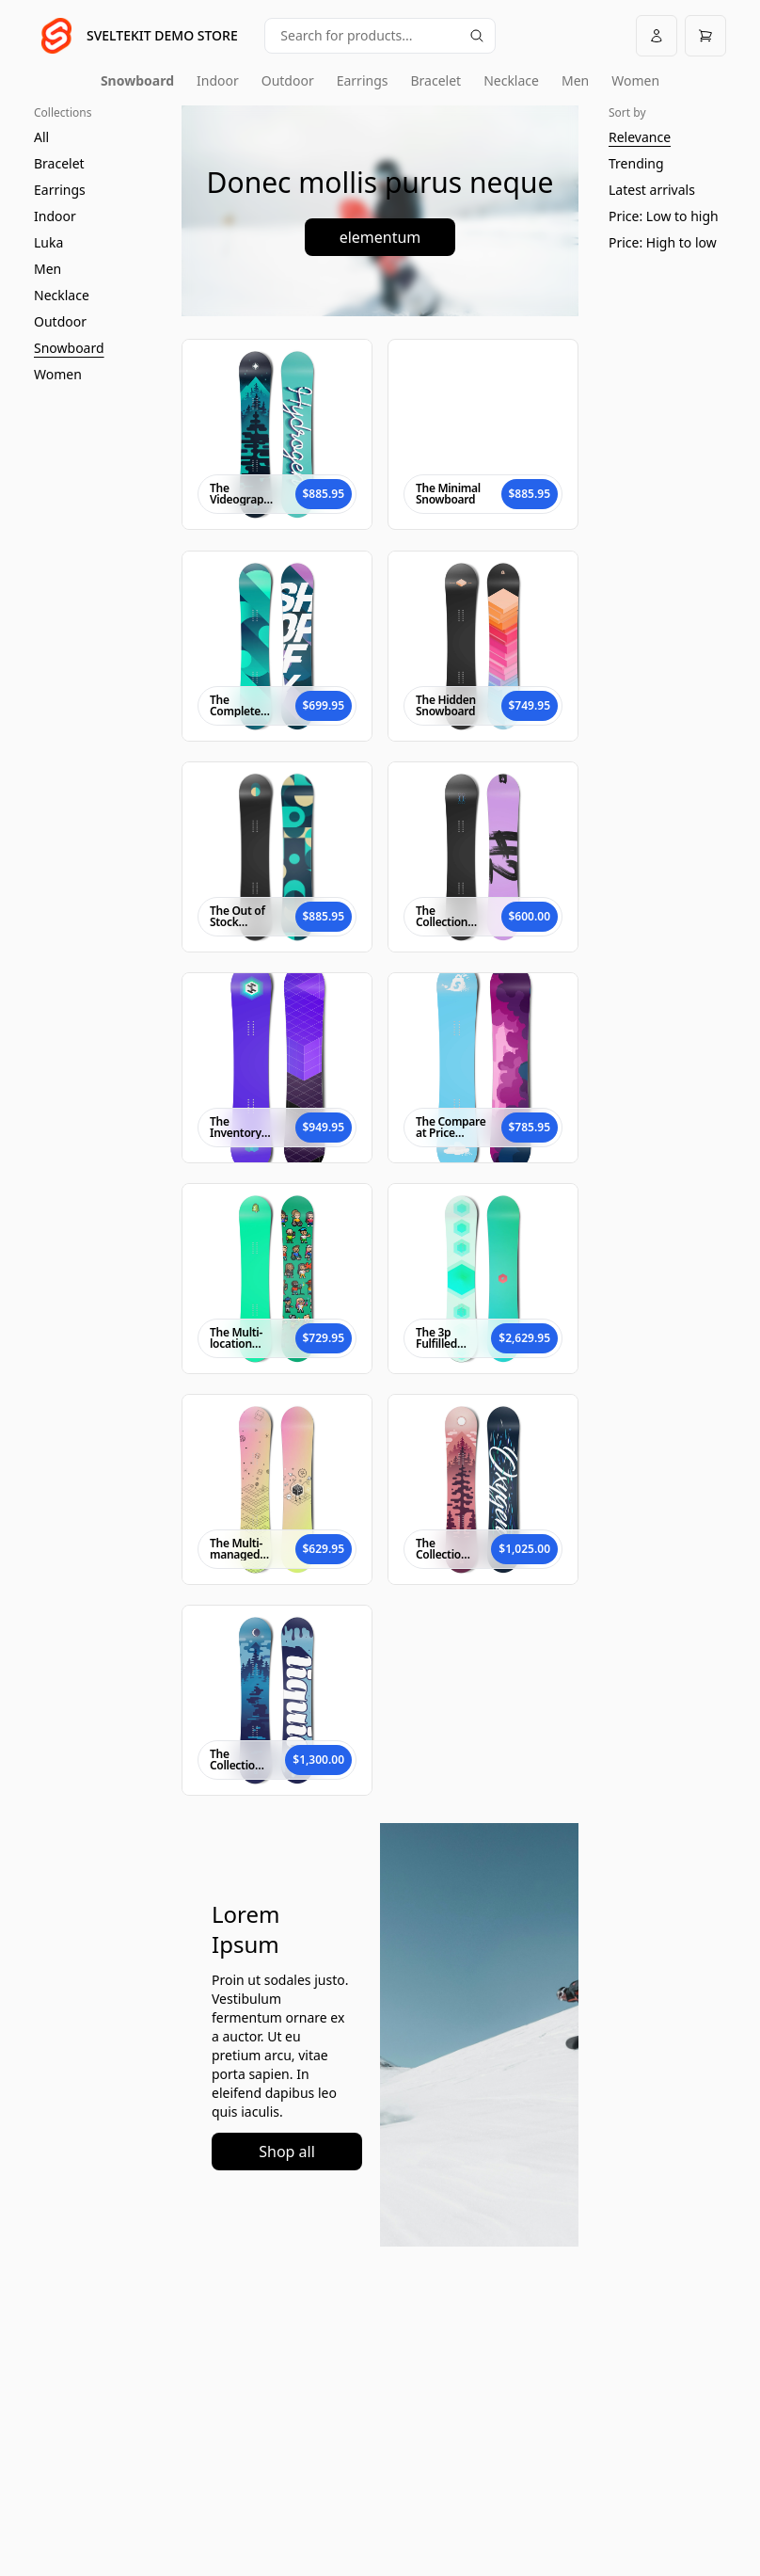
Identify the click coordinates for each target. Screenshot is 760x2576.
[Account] (656, 35)
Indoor (218, 80)
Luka (48, 242)
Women (635, 80)
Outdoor (287, 80)
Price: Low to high (664, 216)
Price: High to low (663, 242)
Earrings (362, 80)
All (41, 137)
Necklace (511, 80)
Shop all (287, 2151)
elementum (380, 237)
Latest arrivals (652, 190)
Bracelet (436, 80)
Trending (636, 163)
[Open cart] (705, 35)
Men (575, 80)
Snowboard (137, 80)
